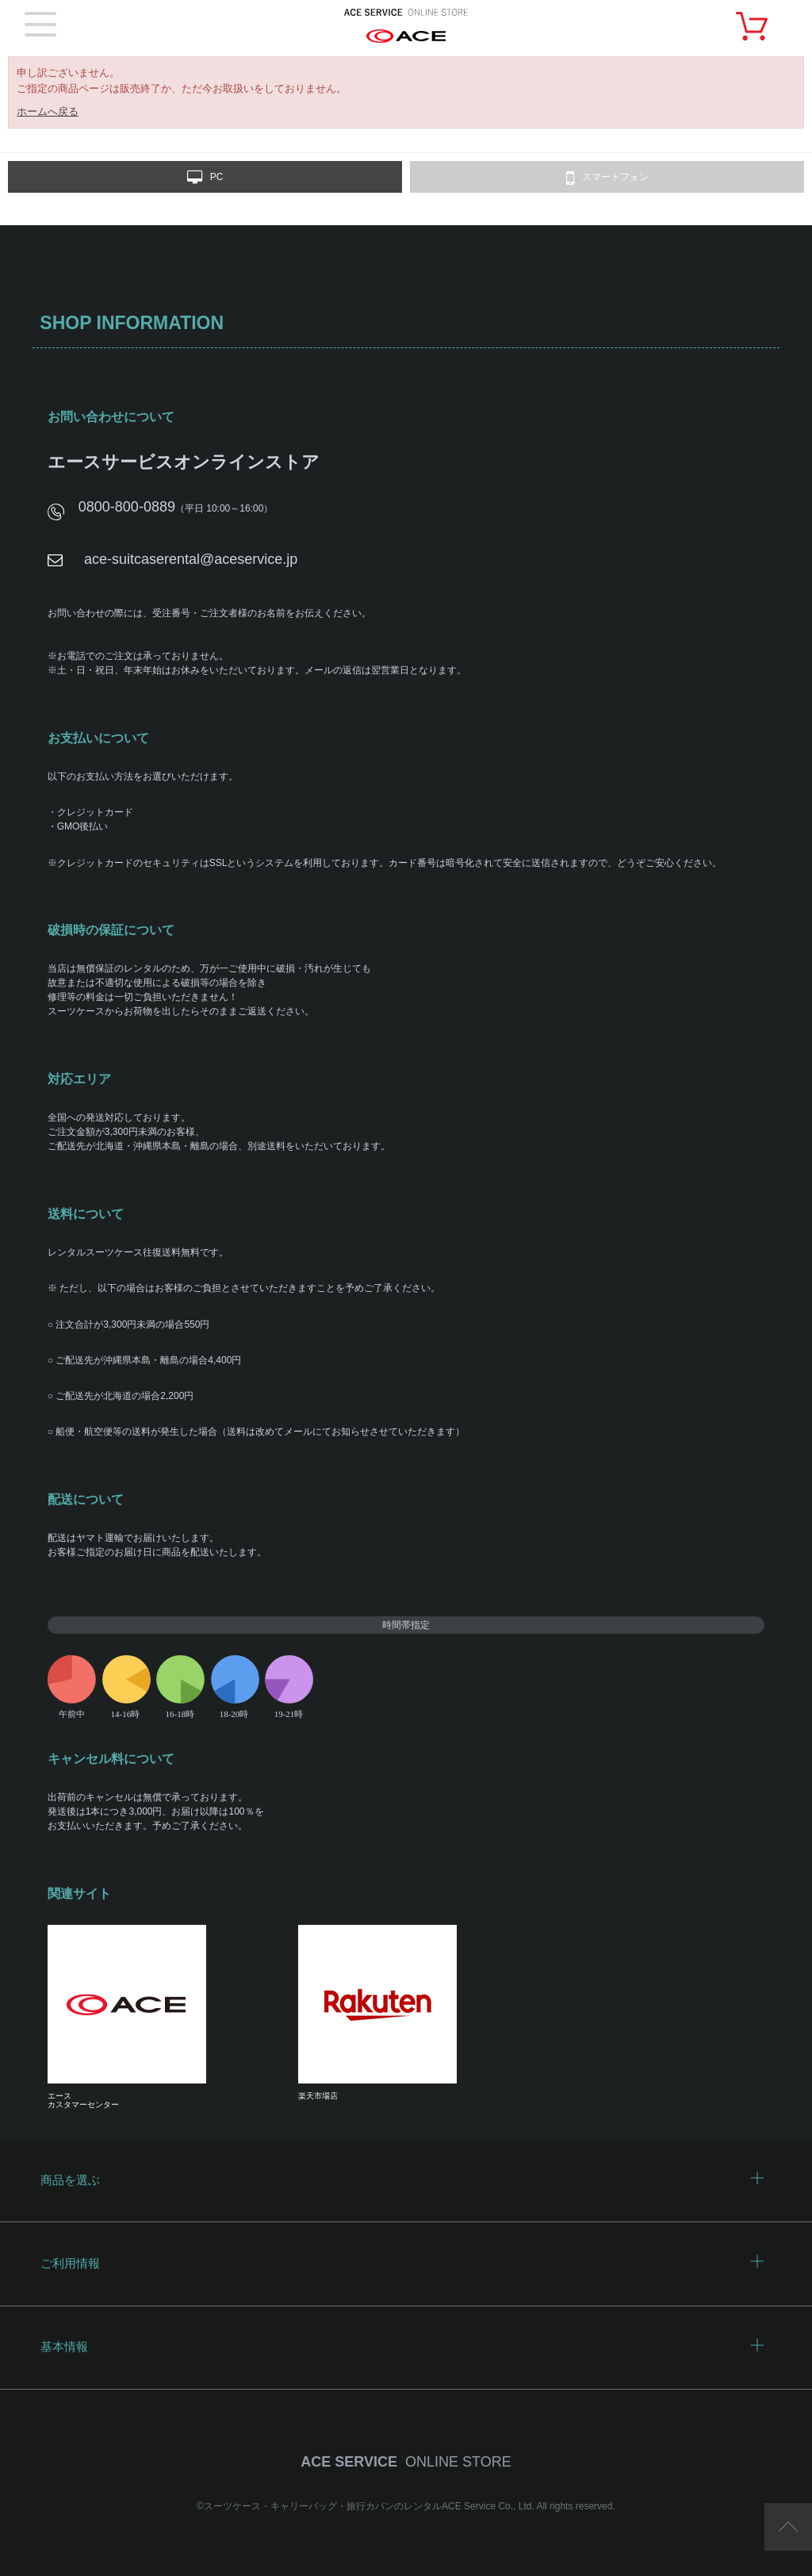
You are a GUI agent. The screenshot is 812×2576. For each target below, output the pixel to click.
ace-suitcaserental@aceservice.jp (190, 559)
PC (205, 178)
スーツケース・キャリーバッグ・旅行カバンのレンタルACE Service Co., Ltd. (370, 2506)
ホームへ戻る (48, 111)
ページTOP (788, 2527)
